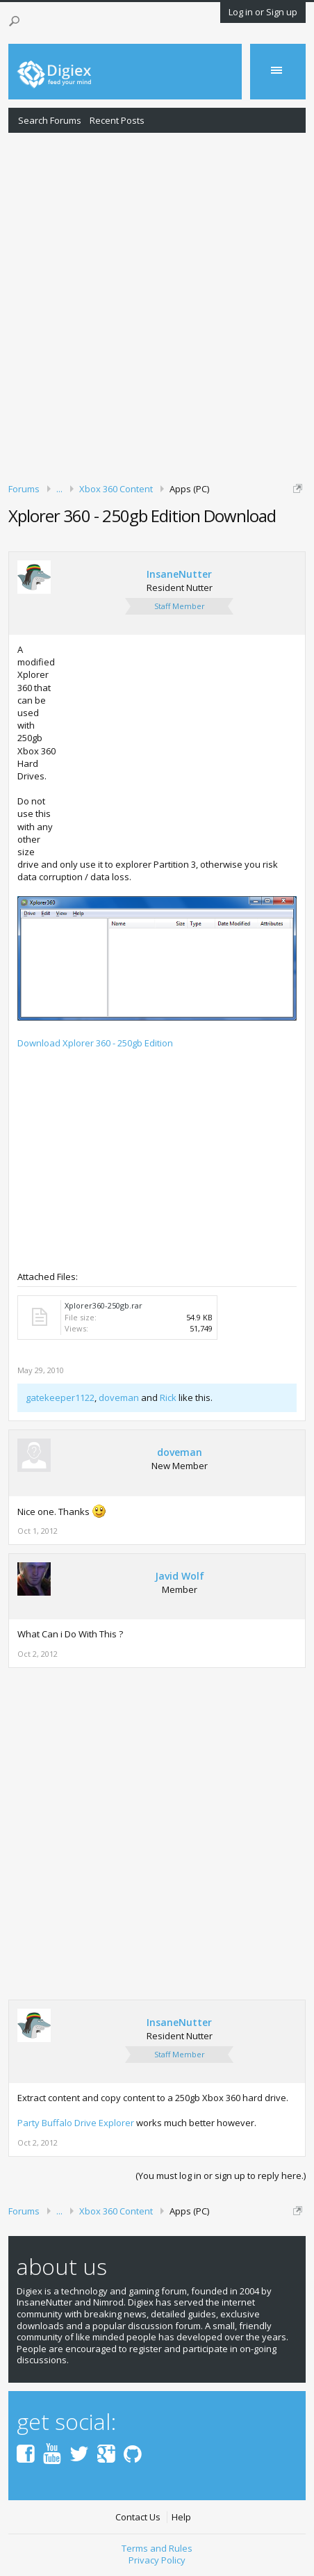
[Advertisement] (157, 305)
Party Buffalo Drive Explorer (75, 2122)
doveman (119, 1397)
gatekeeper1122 (60, 1397)
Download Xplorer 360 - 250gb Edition (95, 1043)
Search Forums (49, 120)
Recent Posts (117, 120)
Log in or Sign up (263, 12)
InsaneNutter (179, 574)
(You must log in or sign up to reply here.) (220, 2175)
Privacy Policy (157, 2560)
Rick (168, 1397)
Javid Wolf (179, 1576)
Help (181, 2517)
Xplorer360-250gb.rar (103, 1305)
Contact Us (137, 2517)
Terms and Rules (157, 2548)
